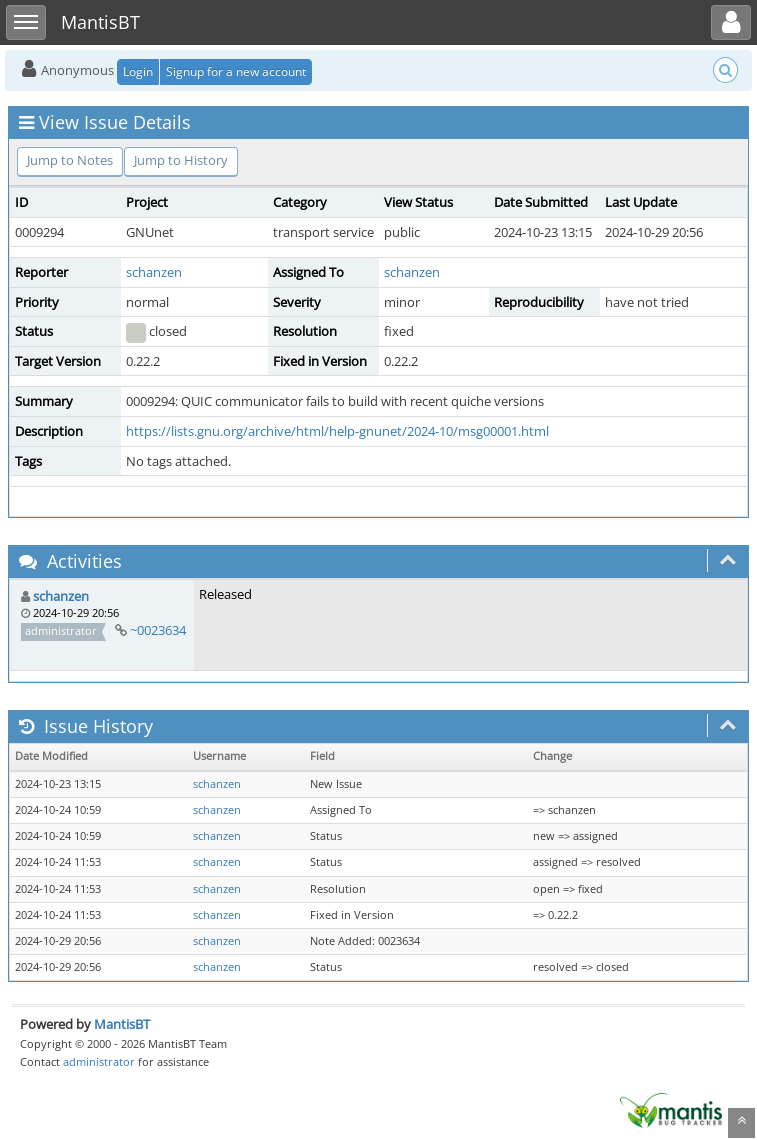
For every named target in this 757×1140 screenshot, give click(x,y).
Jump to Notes (70, 160)
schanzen (154, 272)
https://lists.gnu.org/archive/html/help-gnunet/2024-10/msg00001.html (337, 431)
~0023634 (158, 630)
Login (138, 71)
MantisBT (122, 1024)
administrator (99, 1061)
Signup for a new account (236, 71)
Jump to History (181, 160)
